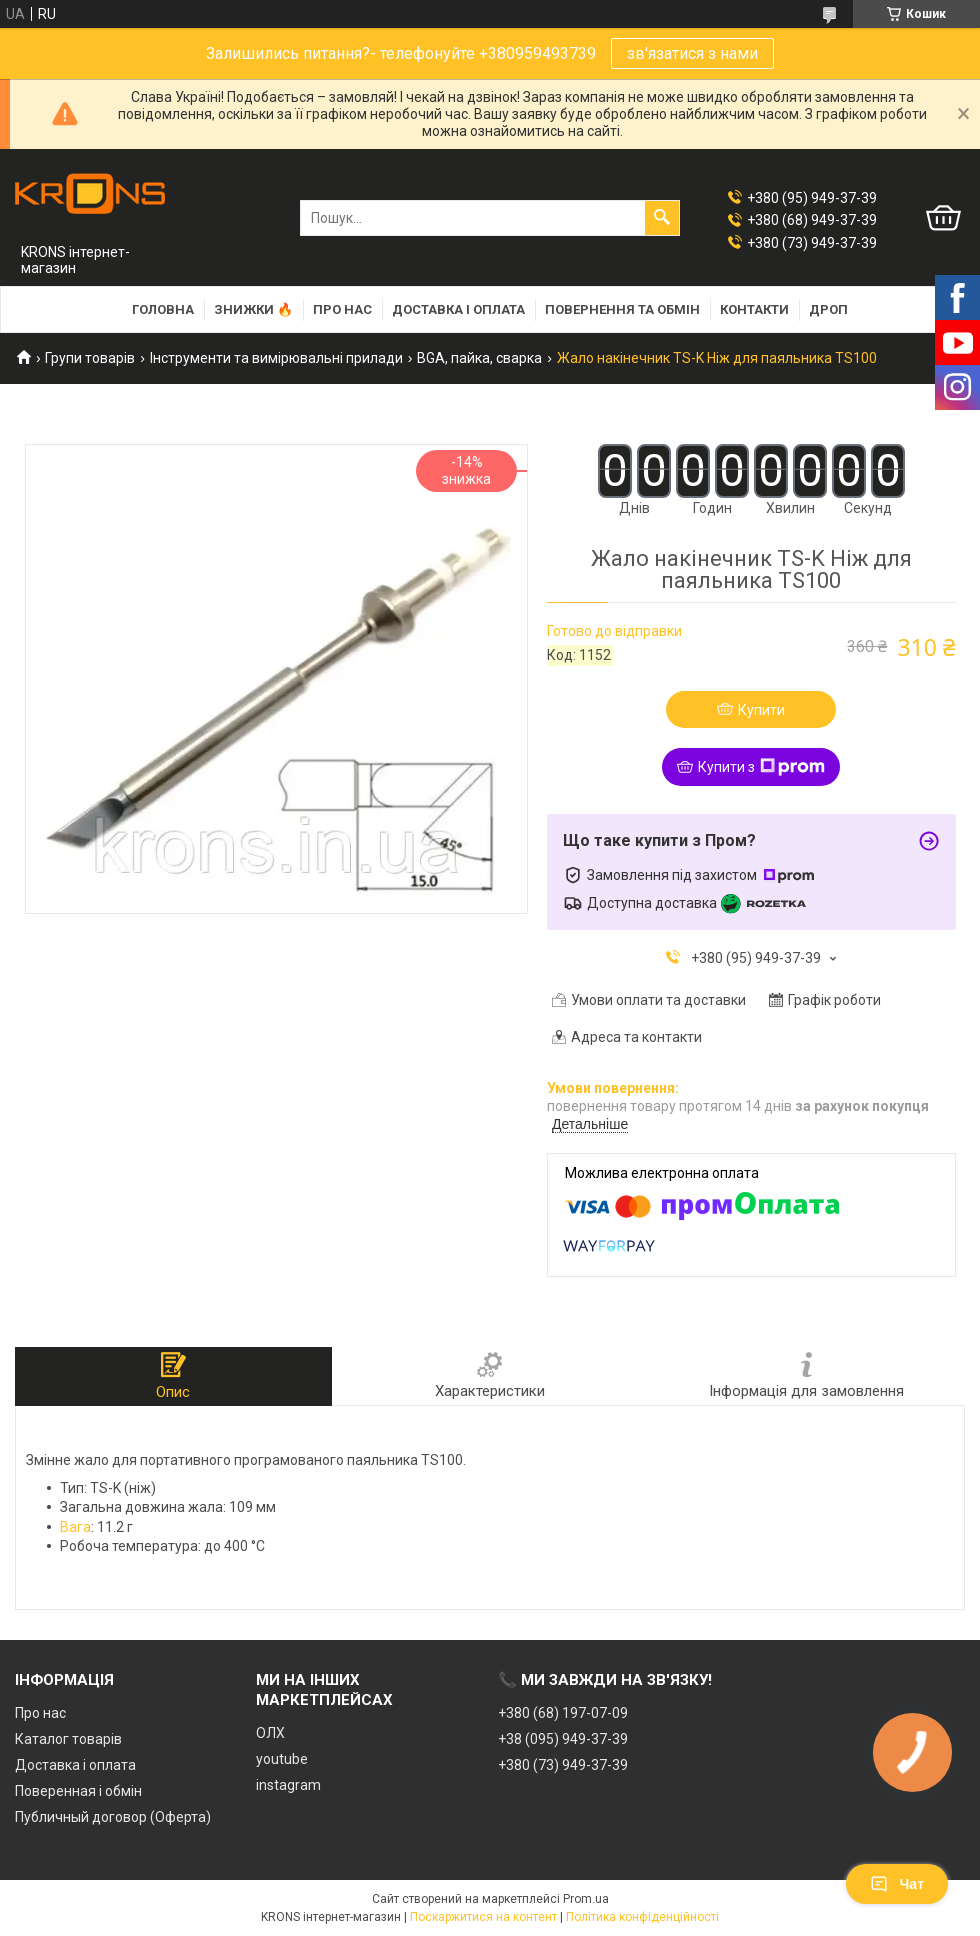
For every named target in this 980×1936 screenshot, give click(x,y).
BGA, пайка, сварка (479, 358)
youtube (282, 1759)
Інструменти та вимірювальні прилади (276, 358)
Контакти (754, 309)
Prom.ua (586, 1899)
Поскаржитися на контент (483, 1917)
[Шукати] (662, 218)
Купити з (761, 767)
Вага (75, 1527)
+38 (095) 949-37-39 (563, 1739)
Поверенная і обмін (78, 1791)
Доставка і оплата (458, 309)
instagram (288, 1785)
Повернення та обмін (622, 309)
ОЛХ (270, 1733)
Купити (761, 710)
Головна (163, 309)
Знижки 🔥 (253, 309)
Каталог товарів (68, 1739)
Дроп (828, 309)
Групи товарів (90, 358)
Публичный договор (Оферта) (113, 1817)
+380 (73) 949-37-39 (563, 1765)
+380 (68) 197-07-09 (563, 1713)
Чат (897, 1884)
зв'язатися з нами (692, 53)
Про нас (342, 309)
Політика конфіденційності (642, 1917)
